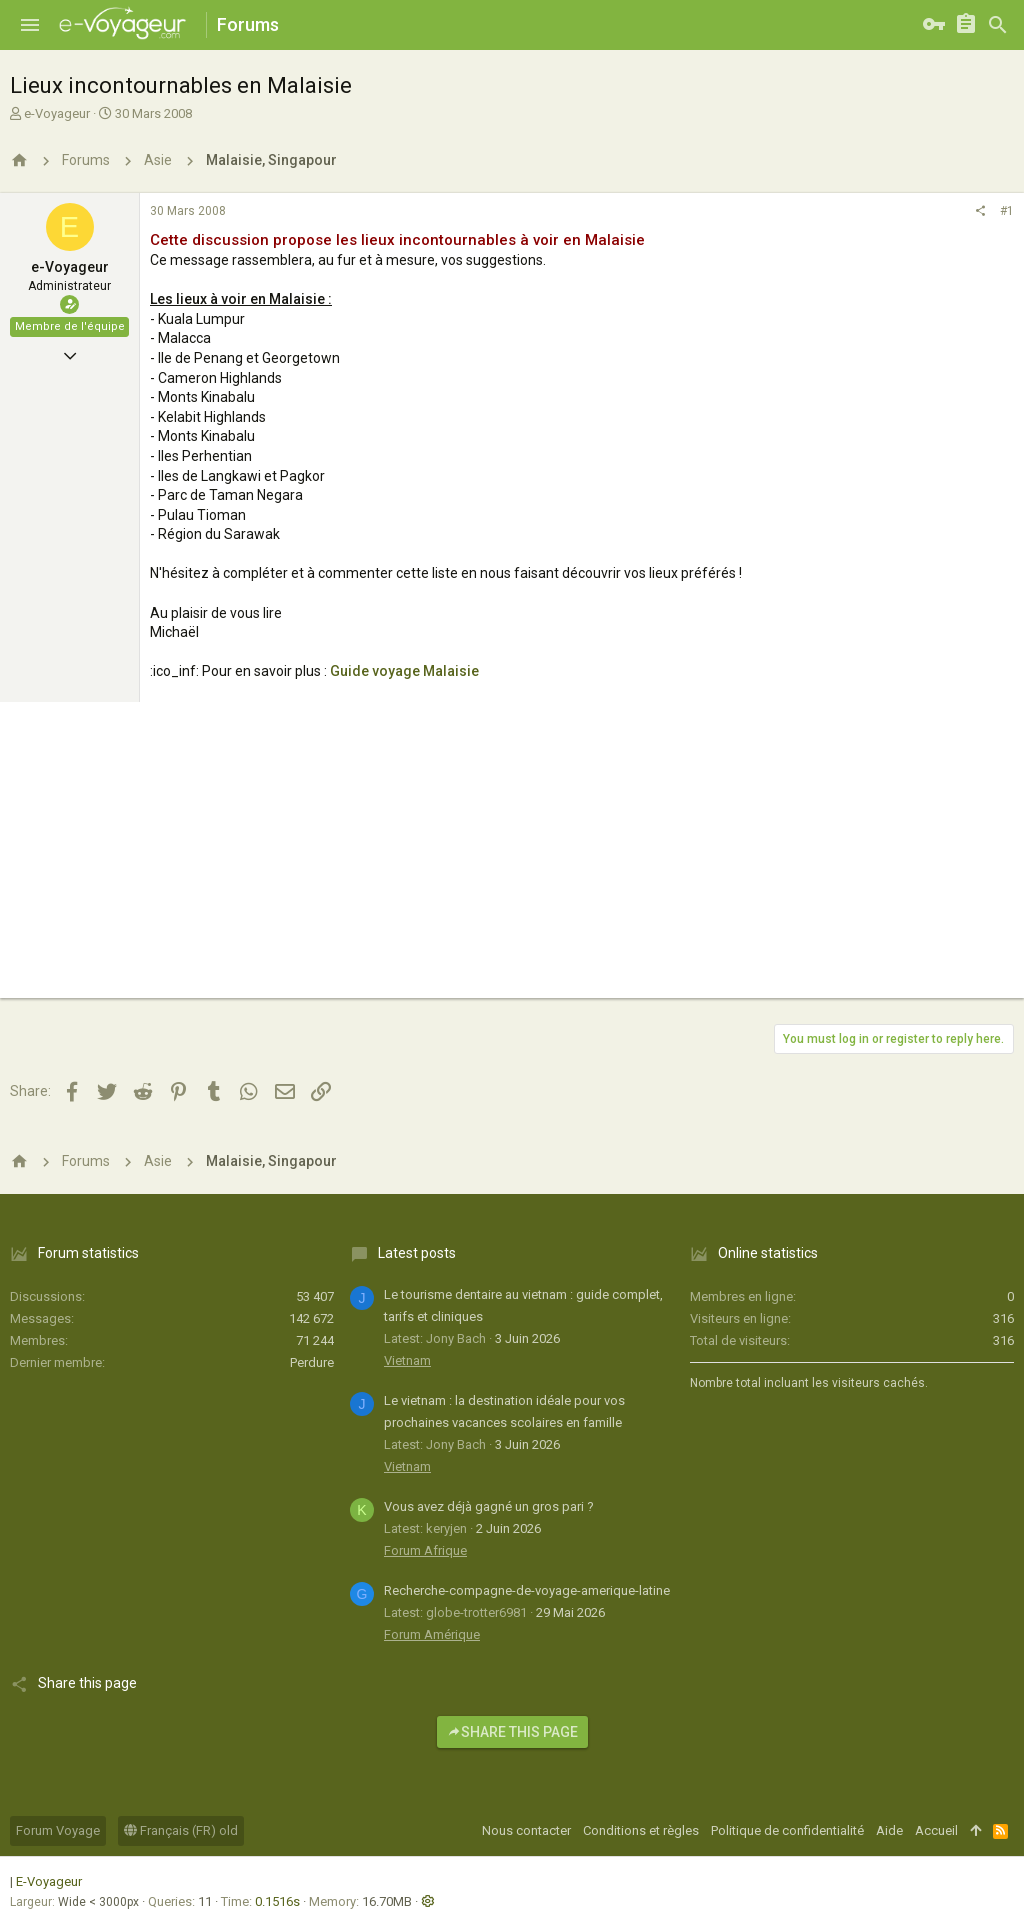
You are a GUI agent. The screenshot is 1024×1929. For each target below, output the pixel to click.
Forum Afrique (425, 1550)
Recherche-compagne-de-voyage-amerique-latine (527, 1590)
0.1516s (277, 1901)
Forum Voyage (58, 1830)
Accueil (936, 1830)
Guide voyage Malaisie (404, 671)
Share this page (512, 1732)
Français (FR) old (181, 1830)
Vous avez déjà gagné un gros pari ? (489, 1506)
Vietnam (407, 1360)
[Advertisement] (512, 858)
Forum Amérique (432, 1634)
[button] (30, 25)
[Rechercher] (998, 25)
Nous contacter (526, 1830)
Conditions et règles (641, 1830)
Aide (889, 1830)
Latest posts (417, 1253)
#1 (1007, 211)
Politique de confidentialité (787, 1830)
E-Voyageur (49, 1881)
